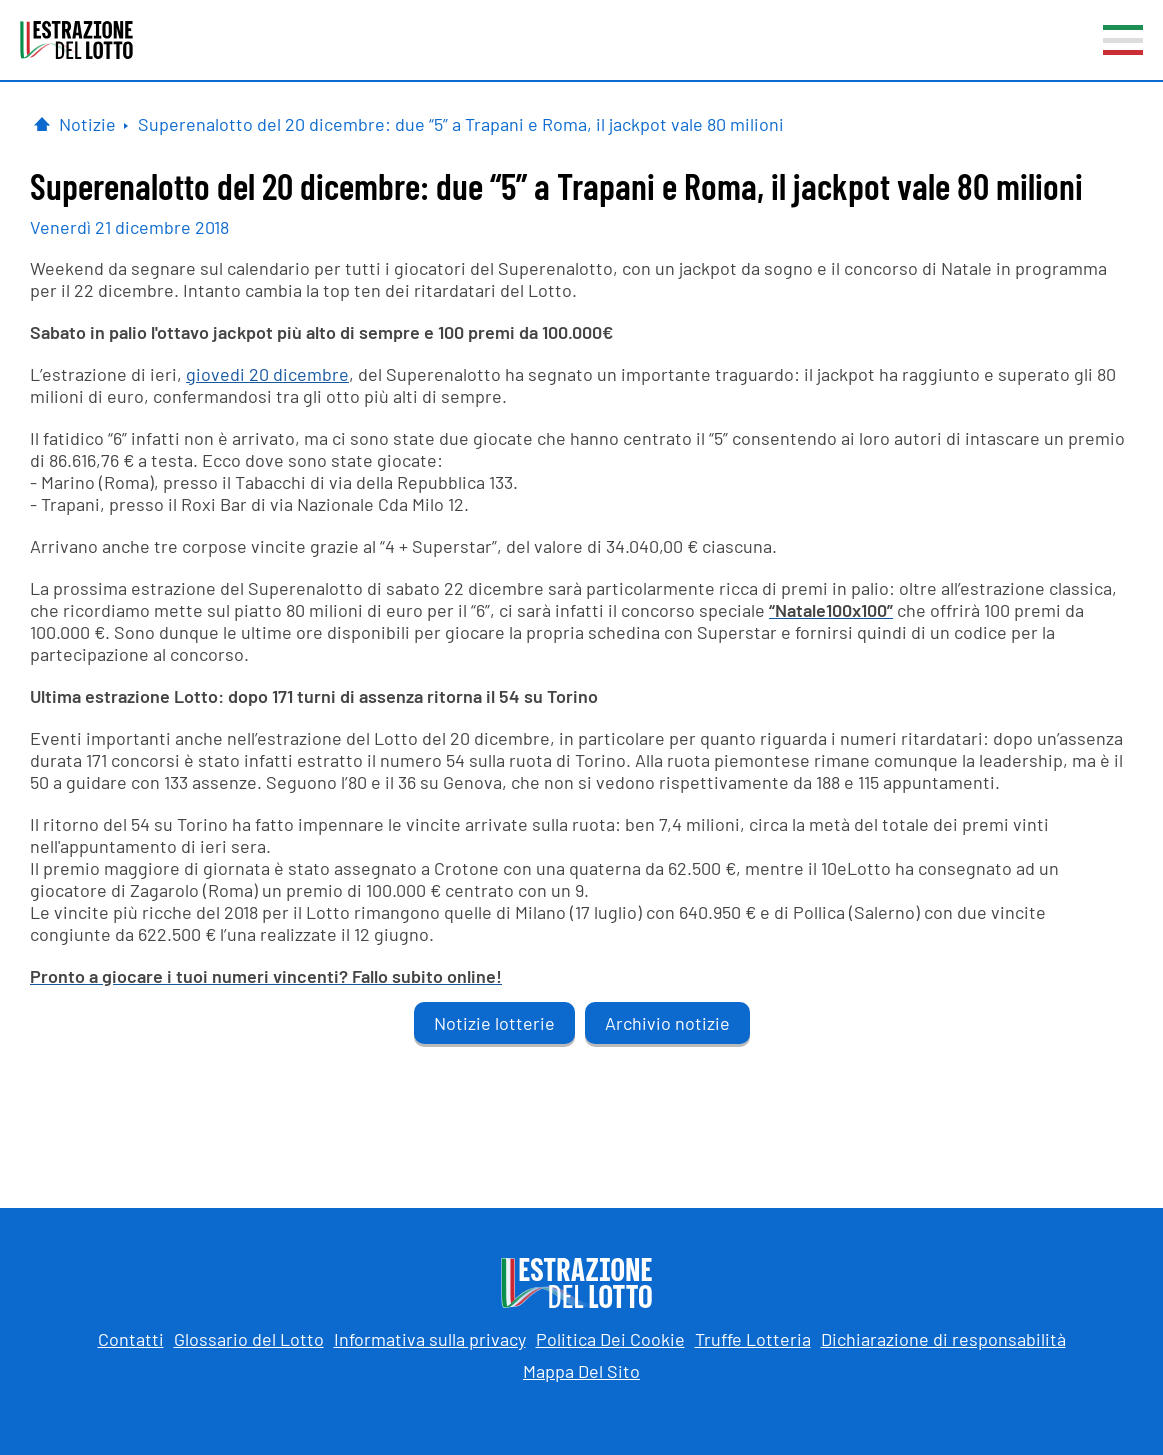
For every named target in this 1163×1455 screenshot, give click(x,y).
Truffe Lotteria (753, 1339)
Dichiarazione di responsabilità (943, 1339)
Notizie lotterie (494, 1023)
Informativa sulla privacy (430, 1339)
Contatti (131, 1339)
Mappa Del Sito (581, 1371)
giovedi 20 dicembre (267, 374)
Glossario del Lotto (249, 1339)
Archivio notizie (667, 1023)
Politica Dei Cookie (610, 1339)
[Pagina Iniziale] (42, 124)
